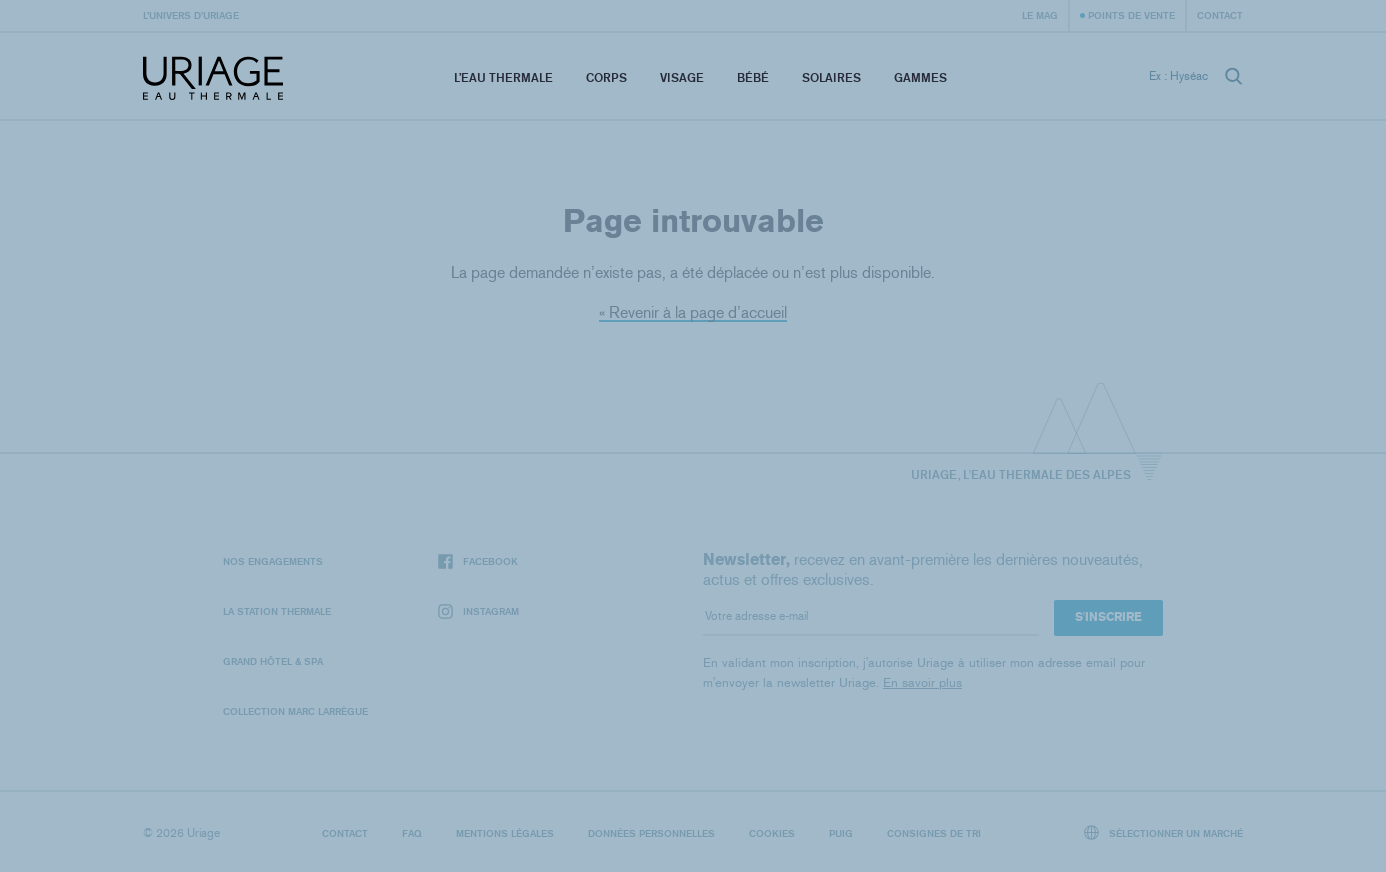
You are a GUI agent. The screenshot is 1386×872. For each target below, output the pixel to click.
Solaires (831, 77)
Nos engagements (273, 561)
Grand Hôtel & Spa (273, 661)
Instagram (478, 611)
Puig (841, 833)
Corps (606, 77)
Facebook (478, 561)
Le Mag (1040, 15)
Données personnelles (651, 833)
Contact (1220, 15)
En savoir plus (922, 682)
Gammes (920, 77)
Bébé (753, 77)
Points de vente (1131, 15)
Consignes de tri (934, 833)
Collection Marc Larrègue (295, 711)
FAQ (412, 833)
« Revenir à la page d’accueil (693, 312)
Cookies (772, 833)
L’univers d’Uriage (191, 15)
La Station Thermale (277, 611)
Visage (682, 77)
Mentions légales (505, 833)
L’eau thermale (503, 77)
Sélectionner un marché (1164, 832)
